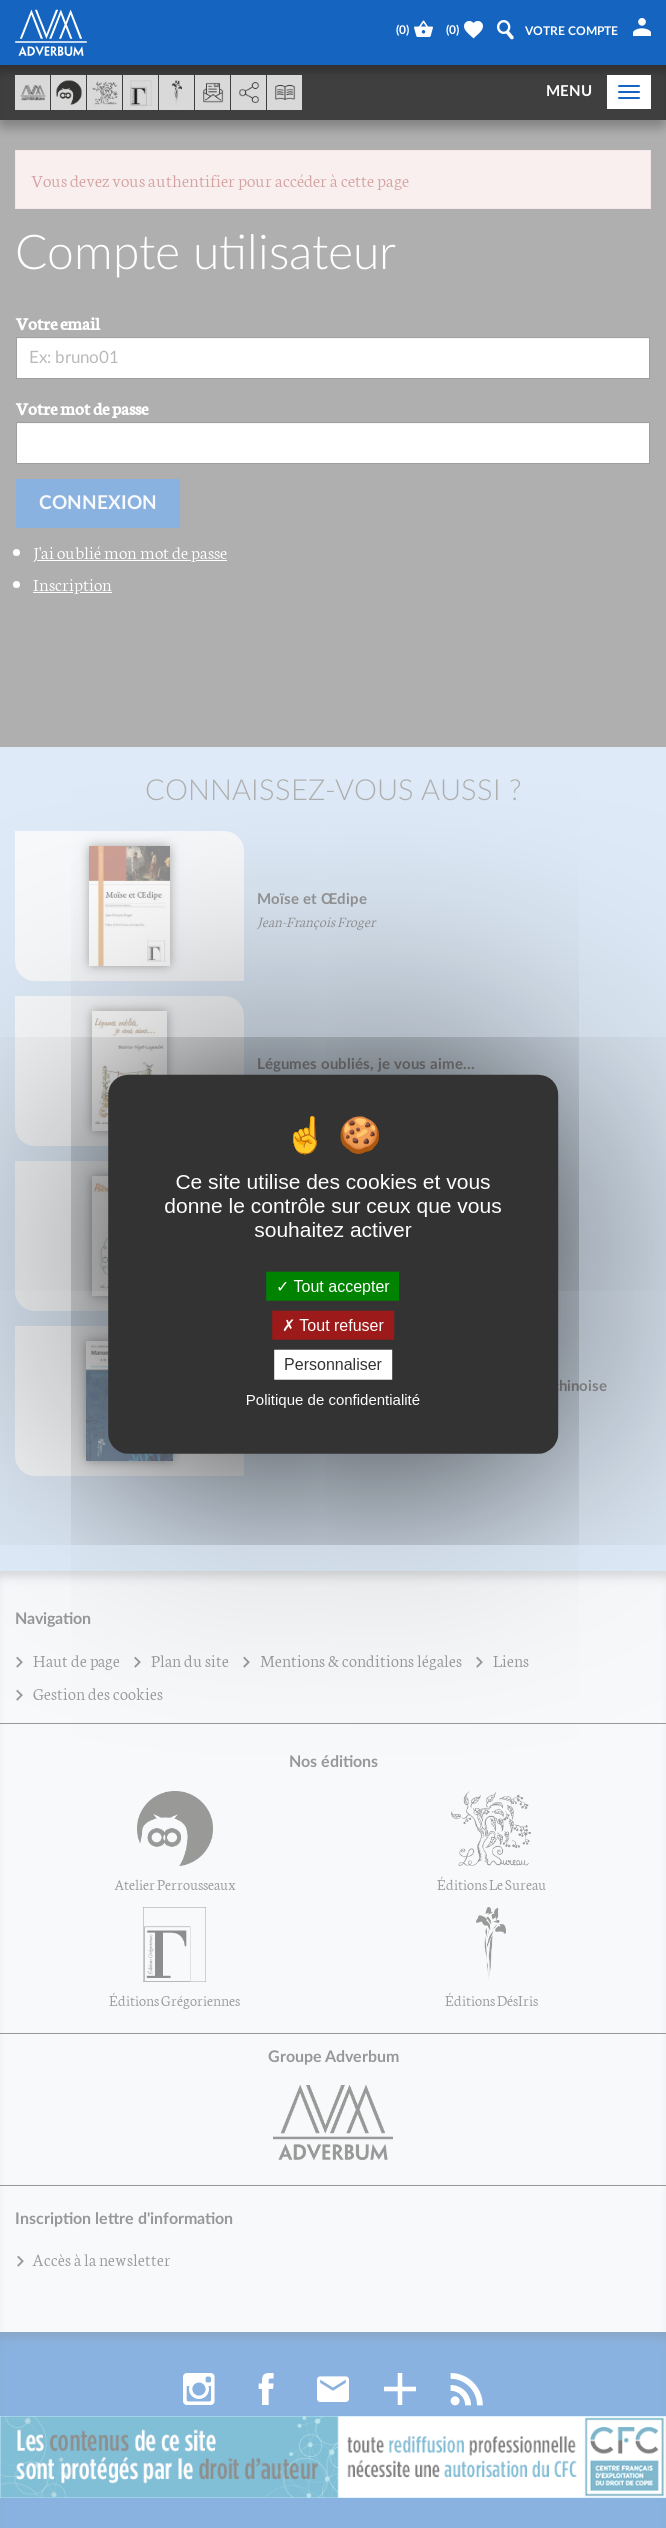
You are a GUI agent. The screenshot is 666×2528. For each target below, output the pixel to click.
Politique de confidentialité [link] (333, 1398)
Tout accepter (332, 1286)
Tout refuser (333, 1325)
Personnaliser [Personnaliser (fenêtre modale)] (333, 1364)
